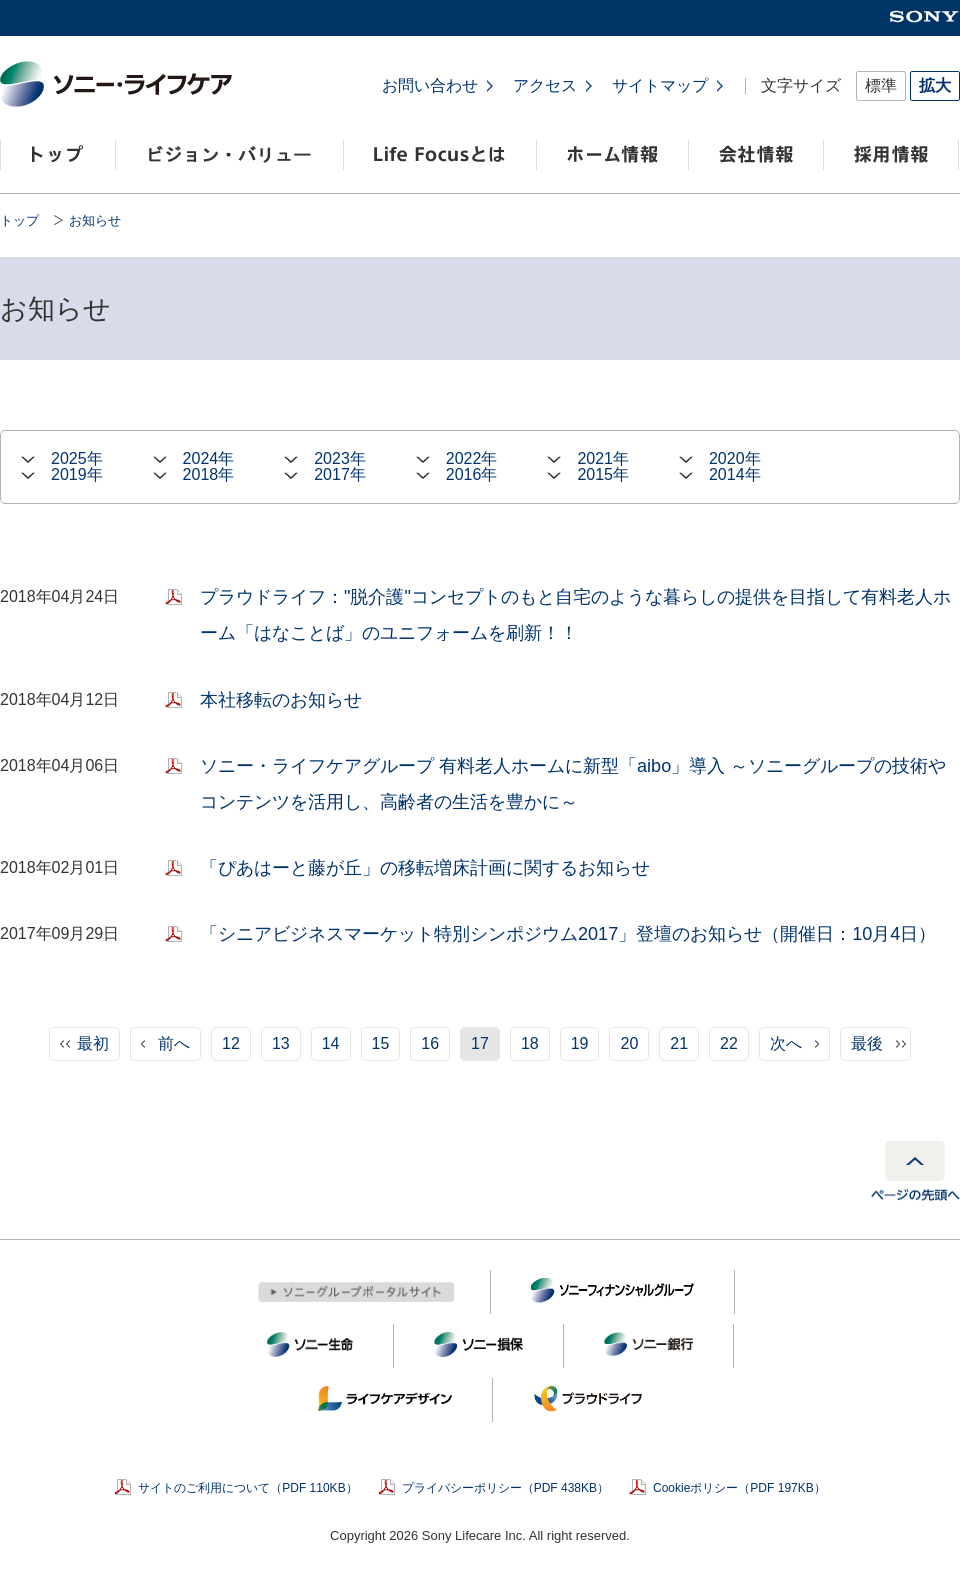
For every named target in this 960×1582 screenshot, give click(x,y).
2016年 (472, 475)
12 (231, 1043)
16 (430, 1043)
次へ (786, 1043)
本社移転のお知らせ (281, 700)
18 (530, 1043)
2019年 (77, 475)
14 (331, 1043)
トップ (19, 220)
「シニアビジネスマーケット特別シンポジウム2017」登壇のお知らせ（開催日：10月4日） (568, 934)
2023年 (340, 459)
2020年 (735, 459)
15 (381, 1043)
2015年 (603, 475)
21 (679, 1043)
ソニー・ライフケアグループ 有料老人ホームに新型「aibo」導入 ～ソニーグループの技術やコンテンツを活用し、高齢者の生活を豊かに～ (573, 784)
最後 (867, 1043)
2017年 (340, 475)
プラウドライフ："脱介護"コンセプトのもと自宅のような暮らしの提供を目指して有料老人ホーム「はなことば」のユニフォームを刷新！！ (575, 615)
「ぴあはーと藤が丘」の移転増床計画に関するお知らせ (425, 868)
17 (480, 1043)
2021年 (603, 459)
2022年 (472, 459)
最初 (93, 1043)
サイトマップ (660, 86)
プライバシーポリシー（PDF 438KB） (505, 1488)
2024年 (209, 459)
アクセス (545, 86)
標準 (881, 85)
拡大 (935, 85)
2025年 (77, 459)
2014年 (735, 475)
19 (580, 1043)
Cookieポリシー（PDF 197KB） (739, 1488)
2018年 (209, 475)
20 (629, 1043)
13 (281, 1043)
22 (729, 1043)
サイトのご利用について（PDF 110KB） (247, 1488)
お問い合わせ (430, 86)
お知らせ (95, 220)
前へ (174, 1043)
